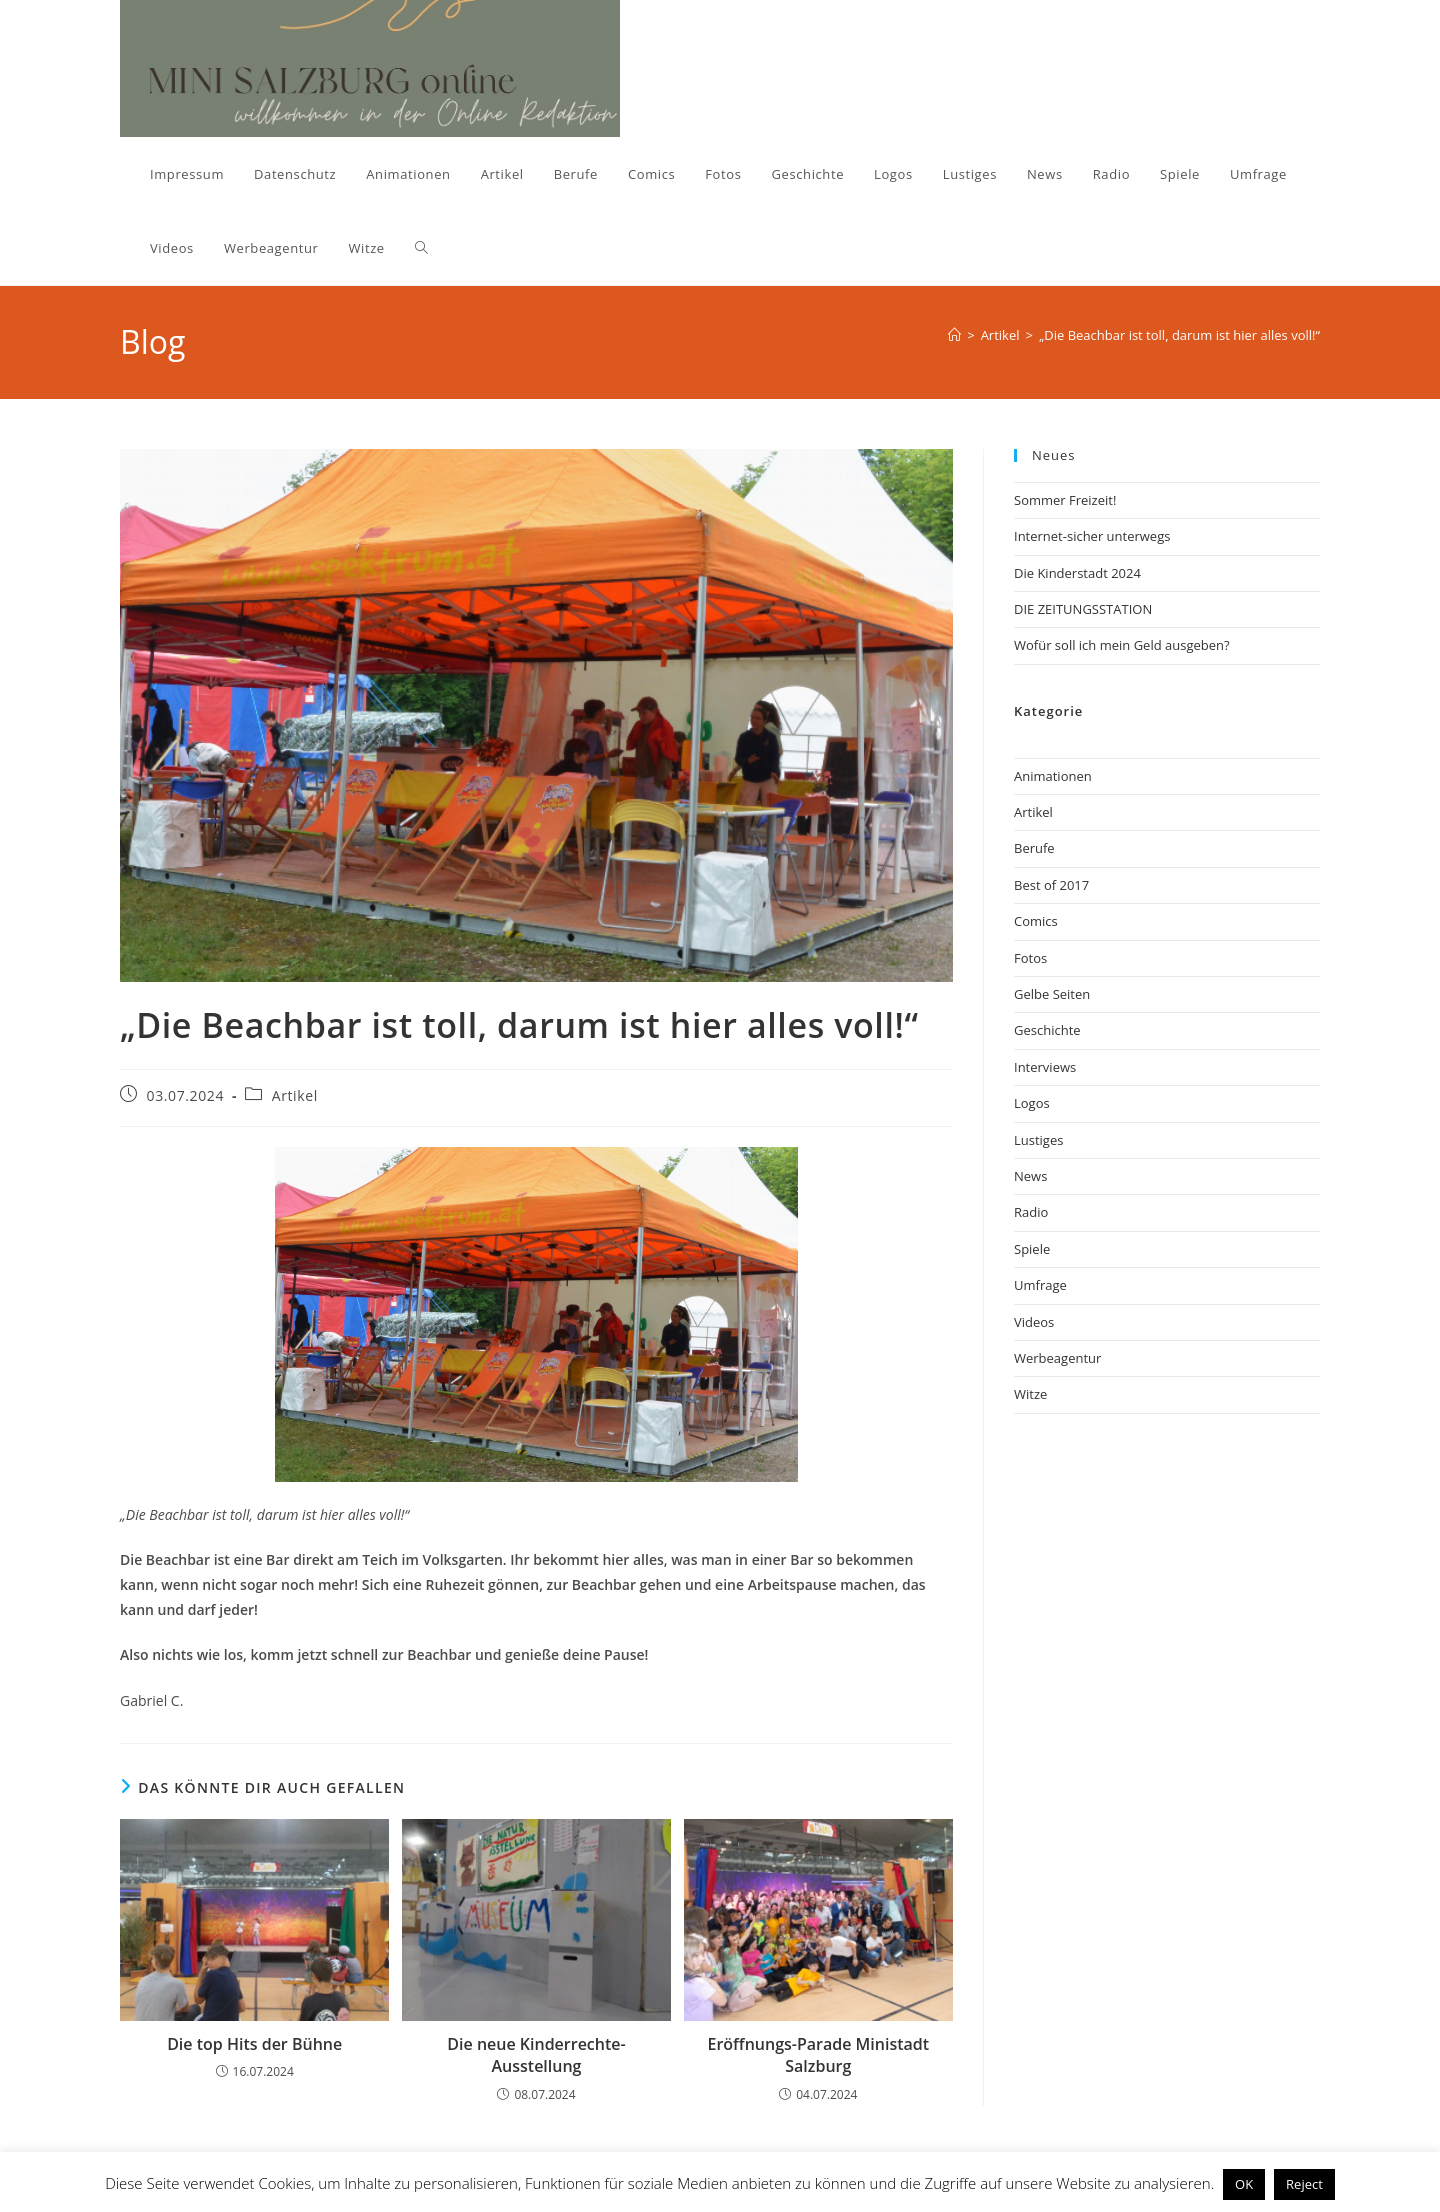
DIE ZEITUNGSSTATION (1083, 609)
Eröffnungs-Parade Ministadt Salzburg (819, 2055)
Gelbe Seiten (1052, 994)
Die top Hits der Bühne (254, 2044)
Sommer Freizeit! (1065, 500)
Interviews (1045, 1067)
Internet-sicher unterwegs (1092, 536)
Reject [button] (1304, 2184)
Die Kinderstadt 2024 (1077, 573)
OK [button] (1244, 2184)
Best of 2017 (1051, 885)
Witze (1030, 1394)
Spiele (1032, 1249)
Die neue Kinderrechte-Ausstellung (536, 2055)
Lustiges (1038, 1140)
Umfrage (1040, 1285)
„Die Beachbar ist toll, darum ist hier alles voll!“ (1179, 335)
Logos (1032, 1103)
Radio (1031, 1212)
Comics (1036, 921)
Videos (1034, 1322)
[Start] (954, 335)
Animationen (1053, 776)
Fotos (1030, 958)
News (1030, 1176)
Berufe (1034, 848)
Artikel (295, 1095)
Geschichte (1047, 1030)
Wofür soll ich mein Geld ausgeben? (1122, 645)
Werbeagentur (1057, 1358)
